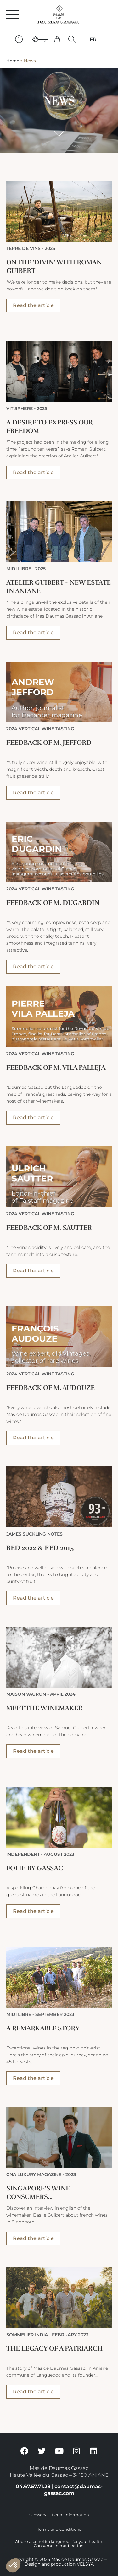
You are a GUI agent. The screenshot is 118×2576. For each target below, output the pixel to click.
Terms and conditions (59, 2529)
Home (12, 60)
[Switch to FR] (93, 39)
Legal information (70, 2515)
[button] (72, 39)
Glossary (37, 2515)
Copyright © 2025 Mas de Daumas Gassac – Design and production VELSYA (59, 2562)
